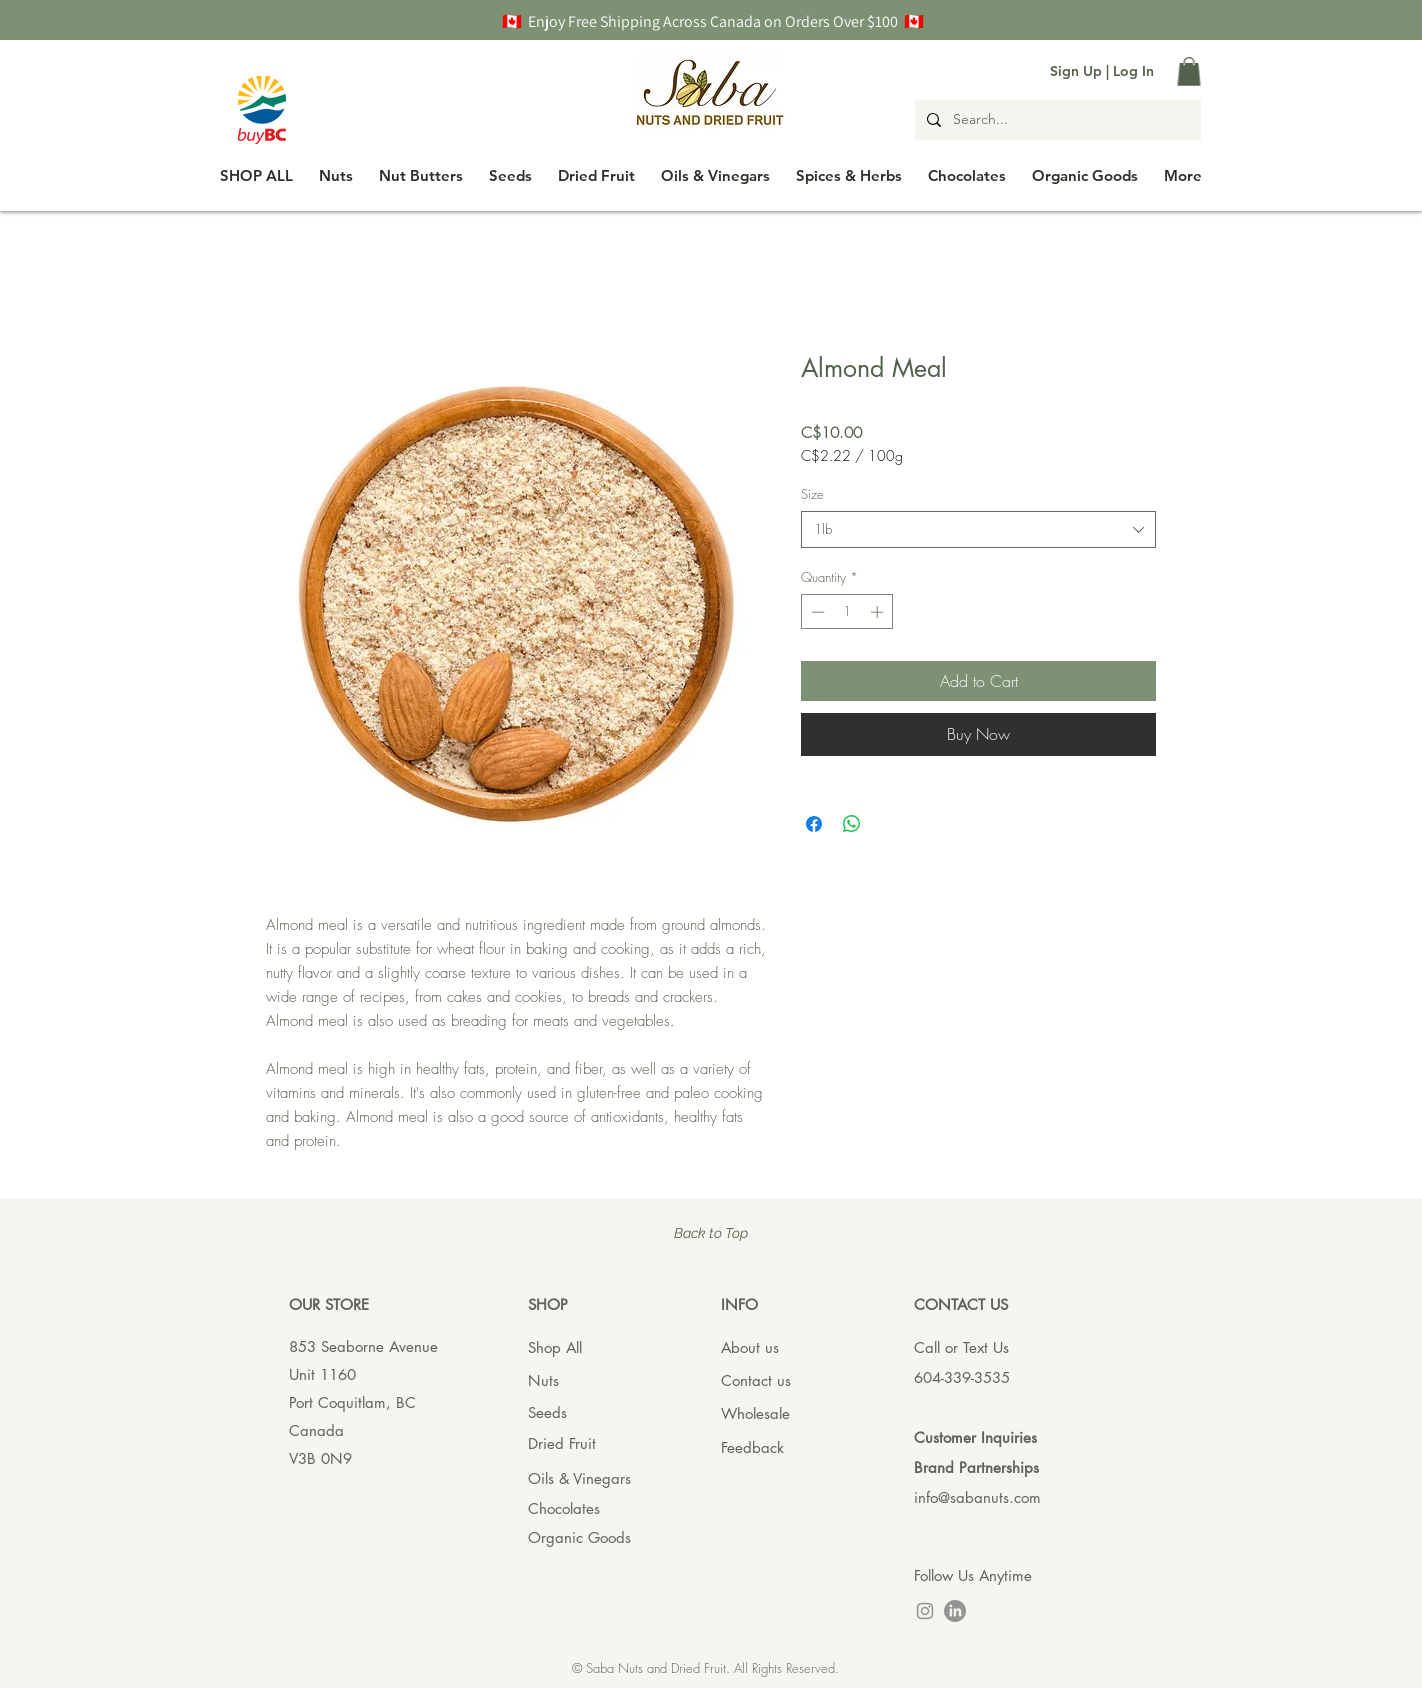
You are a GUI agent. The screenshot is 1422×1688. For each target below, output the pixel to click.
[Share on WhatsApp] (852, 824)
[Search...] (1056, 120)
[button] (1189, 71)
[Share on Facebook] (814, 824)
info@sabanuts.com (977, 1497)
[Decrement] (816, 612)
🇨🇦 (515, 21)
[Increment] (879, 612)
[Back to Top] (711, 1234)
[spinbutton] (847, 612)
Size (812, 494)
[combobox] (978, 529)
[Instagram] (925, 1611)
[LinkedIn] (955, 1611)
